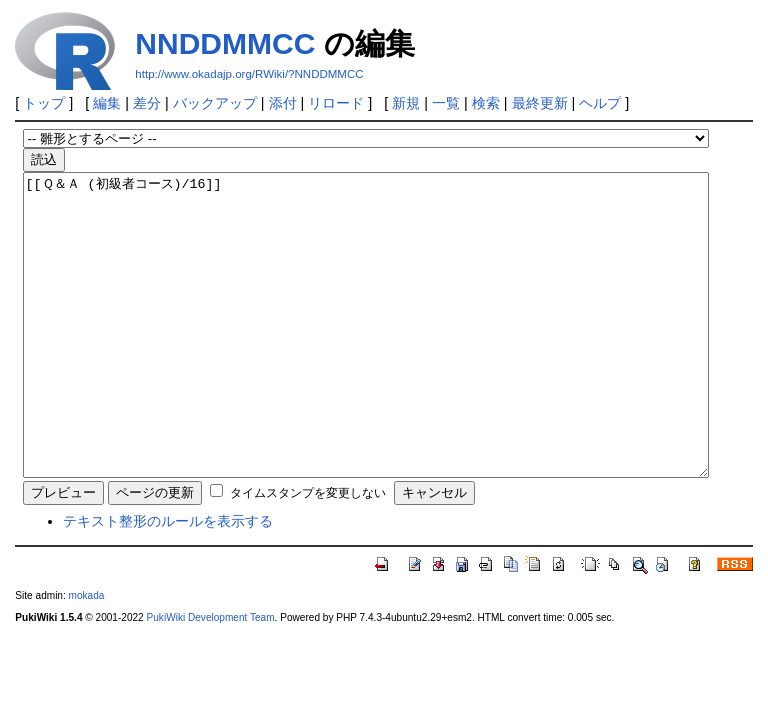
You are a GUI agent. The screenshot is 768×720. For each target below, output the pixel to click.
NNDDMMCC (225, 43)
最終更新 (540, 103)
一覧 (446, 103)
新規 (406, 103)
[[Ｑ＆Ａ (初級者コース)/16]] (366, 355)
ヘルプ (600, 103)
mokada (87, 655)
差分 (147, 103)
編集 (107, 103)
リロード (336, 103)
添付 (283, 103)
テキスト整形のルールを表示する (168, 581)
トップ (44, 103)
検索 (486, 103)
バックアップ (215, 103)
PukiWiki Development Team (211, 677)
